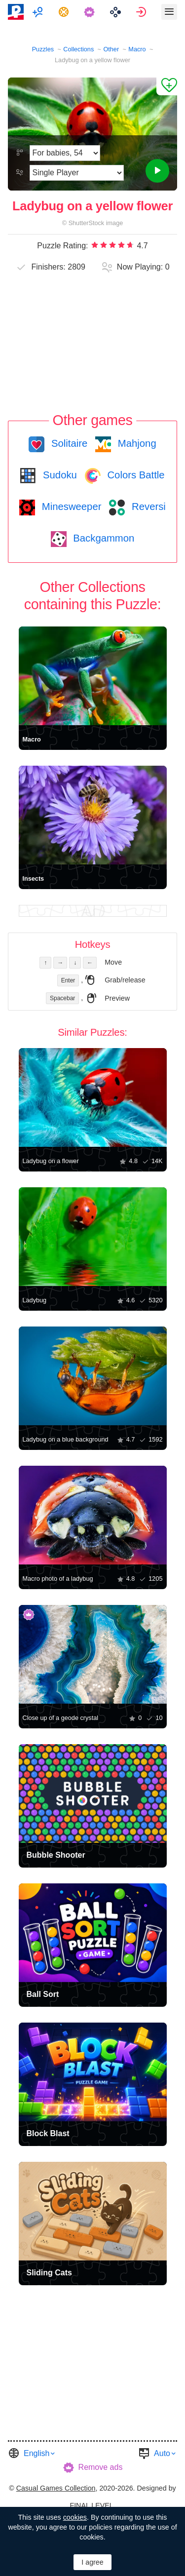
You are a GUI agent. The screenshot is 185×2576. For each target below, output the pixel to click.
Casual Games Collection (56, 2488)
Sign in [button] (142, 11)
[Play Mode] (77, 173)
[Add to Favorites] (166, 86)
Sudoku (58, 474)
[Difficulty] (65, 153)
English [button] (36, 2453)
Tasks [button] (65, 11)
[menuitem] (39, 11)
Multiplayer (39, 11)
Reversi (147, 506)
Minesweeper (70, 506)
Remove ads (100, 2467)
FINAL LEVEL (91, 2505)
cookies (75, 2517)
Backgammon (103, 538)
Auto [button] (162, 2453)
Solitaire (67, 443)
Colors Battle (135, 474)
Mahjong (135, 443)
